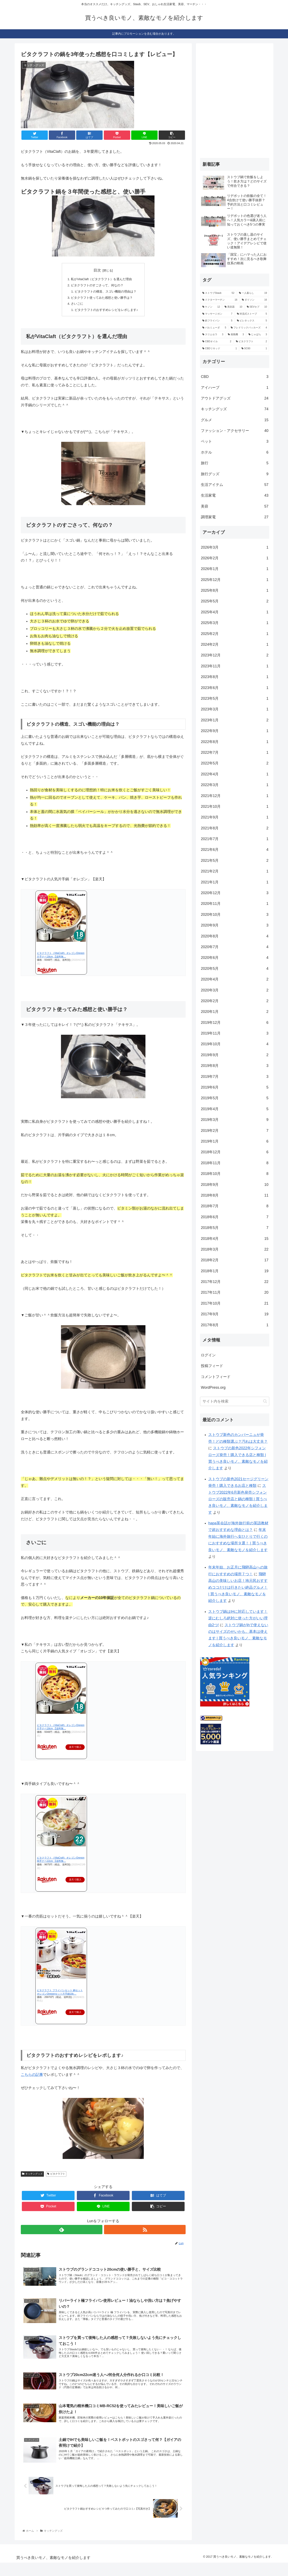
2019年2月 (234, 1130)
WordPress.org (213, 1387)
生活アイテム (234, 484)
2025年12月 (234, 579)
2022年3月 (234, 785)
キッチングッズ (32, 2177)
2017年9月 (234, 1314)
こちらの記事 (32, 2078)
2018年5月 (234, 1227)
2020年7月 (234, 947)
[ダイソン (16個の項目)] (254, 300)
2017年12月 (234, 1281)
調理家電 (234, 517)
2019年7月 (234, 1076)
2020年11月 (234, 903)
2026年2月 (234, 558)
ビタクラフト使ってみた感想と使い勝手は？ (102, 299)
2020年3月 (234, 990)
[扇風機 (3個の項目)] (236, 335)
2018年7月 (234, 1206)
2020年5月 (234, 968)
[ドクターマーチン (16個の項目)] (219, 300)
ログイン (208, 1355)
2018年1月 (234, 1271)
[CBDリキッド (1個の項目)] (219, 349)
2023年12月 (234, 655)
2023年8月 (234, 677)
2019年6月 (234, 1087)
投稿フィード (212, 1366)
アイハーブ (234, 387)
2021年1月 (234, 882)
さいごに (75, 306)
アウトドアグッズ (234, 398)
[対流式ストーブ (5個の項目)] (252, 314)
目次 (97, 270)
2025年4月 (234, 612)
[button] (265, 1401)
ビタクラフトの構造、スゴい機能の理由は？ (106, 293)
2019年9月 (234, 1055)
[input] (234, 1401)
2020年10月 (234, 914)
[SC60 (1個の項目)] (254, 349)
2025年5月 (234, 601)
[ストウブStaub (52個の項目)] (218, 293)
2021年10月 (234, 806)
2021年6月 (234, 849)
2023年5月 (234, 698)
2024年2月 (234, 644)
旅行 (234, 463)
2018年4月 (234, 1238)
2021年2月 (234, 871)
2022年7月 (234, 752)
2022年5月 (234, 763)
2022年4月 (234, 774)
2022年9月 (234, 731)
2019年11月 (234, 1033)
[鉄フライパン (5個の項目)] (217, 321)
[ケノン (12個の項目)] (211, 307)
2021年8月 (234, 828)
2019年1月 (234, 1141)
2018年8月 (234, 1195)
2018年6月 (234, 1217)
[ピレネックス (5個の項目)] (252, 321)
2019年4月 (234, 1109)
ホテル (234, 452)
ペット (234, 441)
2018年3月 (234, 1249)
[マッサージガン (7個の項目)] (217, 314)
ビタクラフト (56, 2177)
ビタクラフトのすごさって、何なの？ (97, 286)
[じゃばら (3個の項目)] (258, 335)
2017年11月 (234, 1292)
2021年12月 (234, 795)
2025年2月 (234, 633)
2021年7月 (234, 839)
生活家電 (234, 495)
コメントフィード (216, 1377)
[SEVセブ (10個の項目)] (257, 307)
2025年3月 (234, 623)
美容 (234, 506)
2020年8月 (234, 936)
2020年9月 (234, 925)
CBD (234, 376)
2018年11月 (234, 1163)
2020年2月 (234, 1001)
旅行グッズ (234, 474)
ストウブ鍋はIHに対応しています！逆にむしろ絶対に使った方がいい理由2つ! (238, 1618)
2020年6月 (234, 957)
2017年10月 (234, 1303)
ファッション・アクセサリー (234, 430)
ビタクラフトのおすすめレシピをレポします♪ (106, 313)
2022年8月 (234, 741)
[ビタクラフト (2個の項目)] (251, 342)
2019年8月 (234, 1065)
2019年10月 (234, 1044)
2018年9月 (234, 1184)
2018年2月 (234, 1260)
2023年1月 (234, 720)
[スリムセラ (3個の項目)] (212, 335)
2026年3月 (234, 547)
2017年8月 (234, 1325)
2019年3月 (234, 1119)
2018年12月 (234, 1152)
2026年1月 (234, 569)
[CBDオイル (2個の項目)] (216, 342)
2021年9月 (234, 817)
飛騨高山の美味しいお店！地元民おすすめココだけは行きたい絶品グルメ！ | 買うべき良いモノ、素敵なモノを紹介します (238, 1587)
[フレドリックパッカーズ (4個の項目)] (249, 328)
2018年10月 (234, 1173)
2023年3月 (234, 709)
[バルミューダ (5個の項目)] (214, 328)
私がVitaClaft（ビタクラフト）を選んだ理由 (101, 279)
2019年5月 (234, 1098)
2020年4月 (234, 979)
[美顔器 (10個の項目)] (233, 307)
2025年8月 (234, 590)
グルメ (234, 420)
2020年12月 (234, 893)
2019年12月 (234, 1022)
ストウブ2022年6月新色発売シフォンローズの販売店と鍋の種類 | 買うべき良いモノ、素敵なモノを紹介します (238, 1499)
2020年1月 (234, 1011)
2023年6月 (234, 687)
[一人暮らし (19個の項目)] (253, 293)
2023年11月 (234, 666)
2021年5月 (234, 860)
